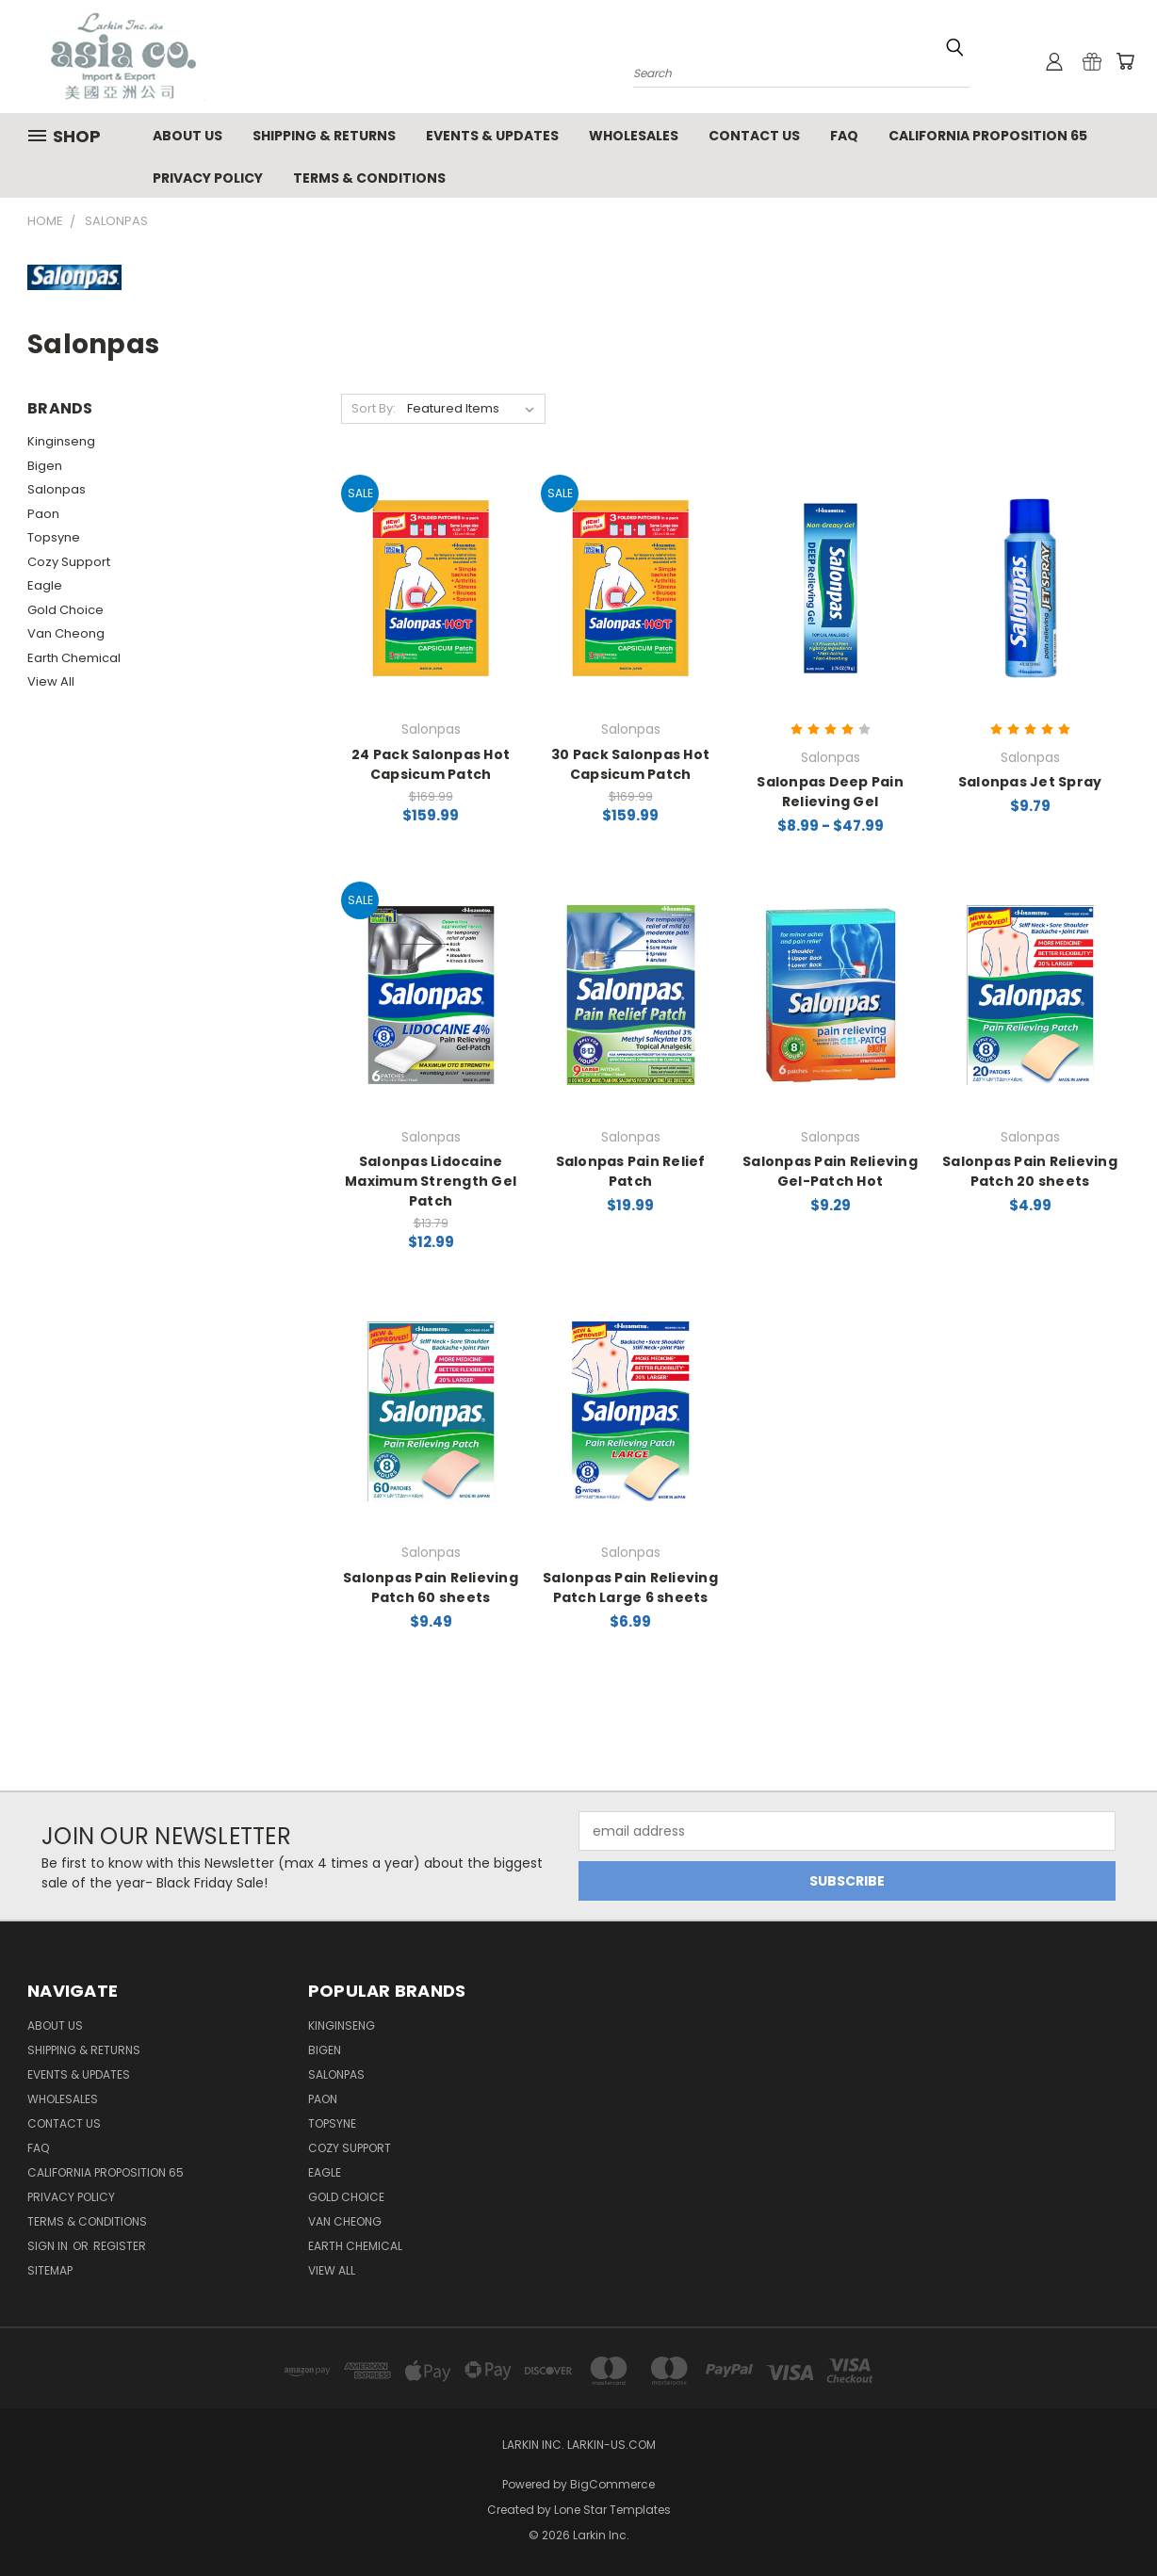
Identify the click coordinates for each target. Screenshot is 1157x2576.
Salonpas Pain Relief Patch (631, 1171)
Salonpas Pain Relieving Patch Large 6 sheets (630, 1587)
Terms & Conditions (369, 178)
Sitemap (50, 2270)
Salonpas (56, 489)
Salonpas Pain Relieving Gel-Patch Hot (830, 1171)
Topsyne (53, 537)
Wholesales (633, 135)
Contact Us (754, 135)
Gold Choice (65, 610)
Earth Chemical (74, 658)
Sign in (49, 2246)
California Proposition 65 (987, 135)
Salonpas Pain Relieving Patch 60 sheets (430, 1587)
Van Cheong (66, 633)
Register (119, 2246)
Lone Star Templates (612, 2510)
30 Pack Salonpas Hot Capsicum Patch (630, 764)
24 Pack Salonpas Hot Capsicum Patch (430, 764)
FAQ (844, 135)
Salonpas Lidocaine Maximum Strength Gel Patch (430, 1181)
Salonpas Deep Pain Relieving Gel (830, 791)
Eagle (44, 585)
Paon (43, 514)
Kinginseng (61, 441)
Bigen (44, 466)
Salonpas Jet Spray (1030, 781)
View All (50, 681)
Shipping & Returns (324, 135)
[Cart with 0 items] (1125, 61)
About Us (187, 135)
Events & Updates (492, 135)
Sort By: (373, 408)
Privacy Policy (208, 178)
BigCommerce (612, 2484)
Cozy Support (68, 562)
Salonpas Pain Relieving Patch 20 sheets (1029, 1171)
